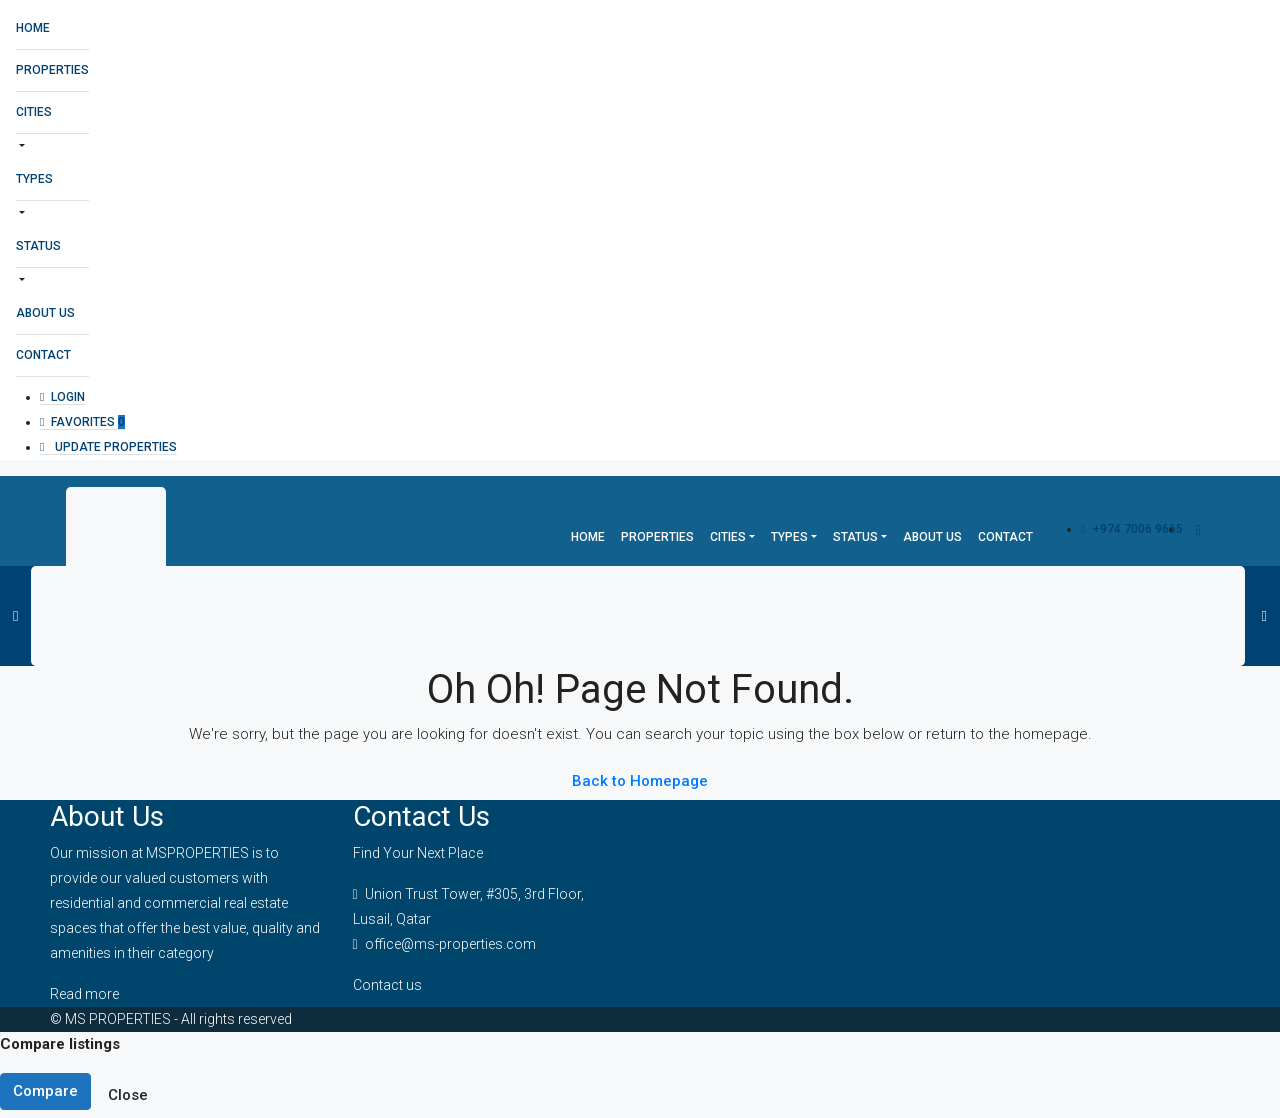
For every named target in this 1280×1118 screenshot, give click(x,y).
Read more (84, 994)
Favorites (82, 422)
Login (62, 397)
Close (128, 1095)
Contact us (387, 985)
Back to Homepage (640, 781)
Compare (45, 1091)
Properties (52, 70)
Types (34, 179)
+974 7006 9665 (1131, 529)
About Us (45, 313)
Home (33, 28)
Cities (34, 112)
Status (38, 246)
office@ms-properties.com (450, 944)
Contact (43, 355)
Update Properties (108, 447)
